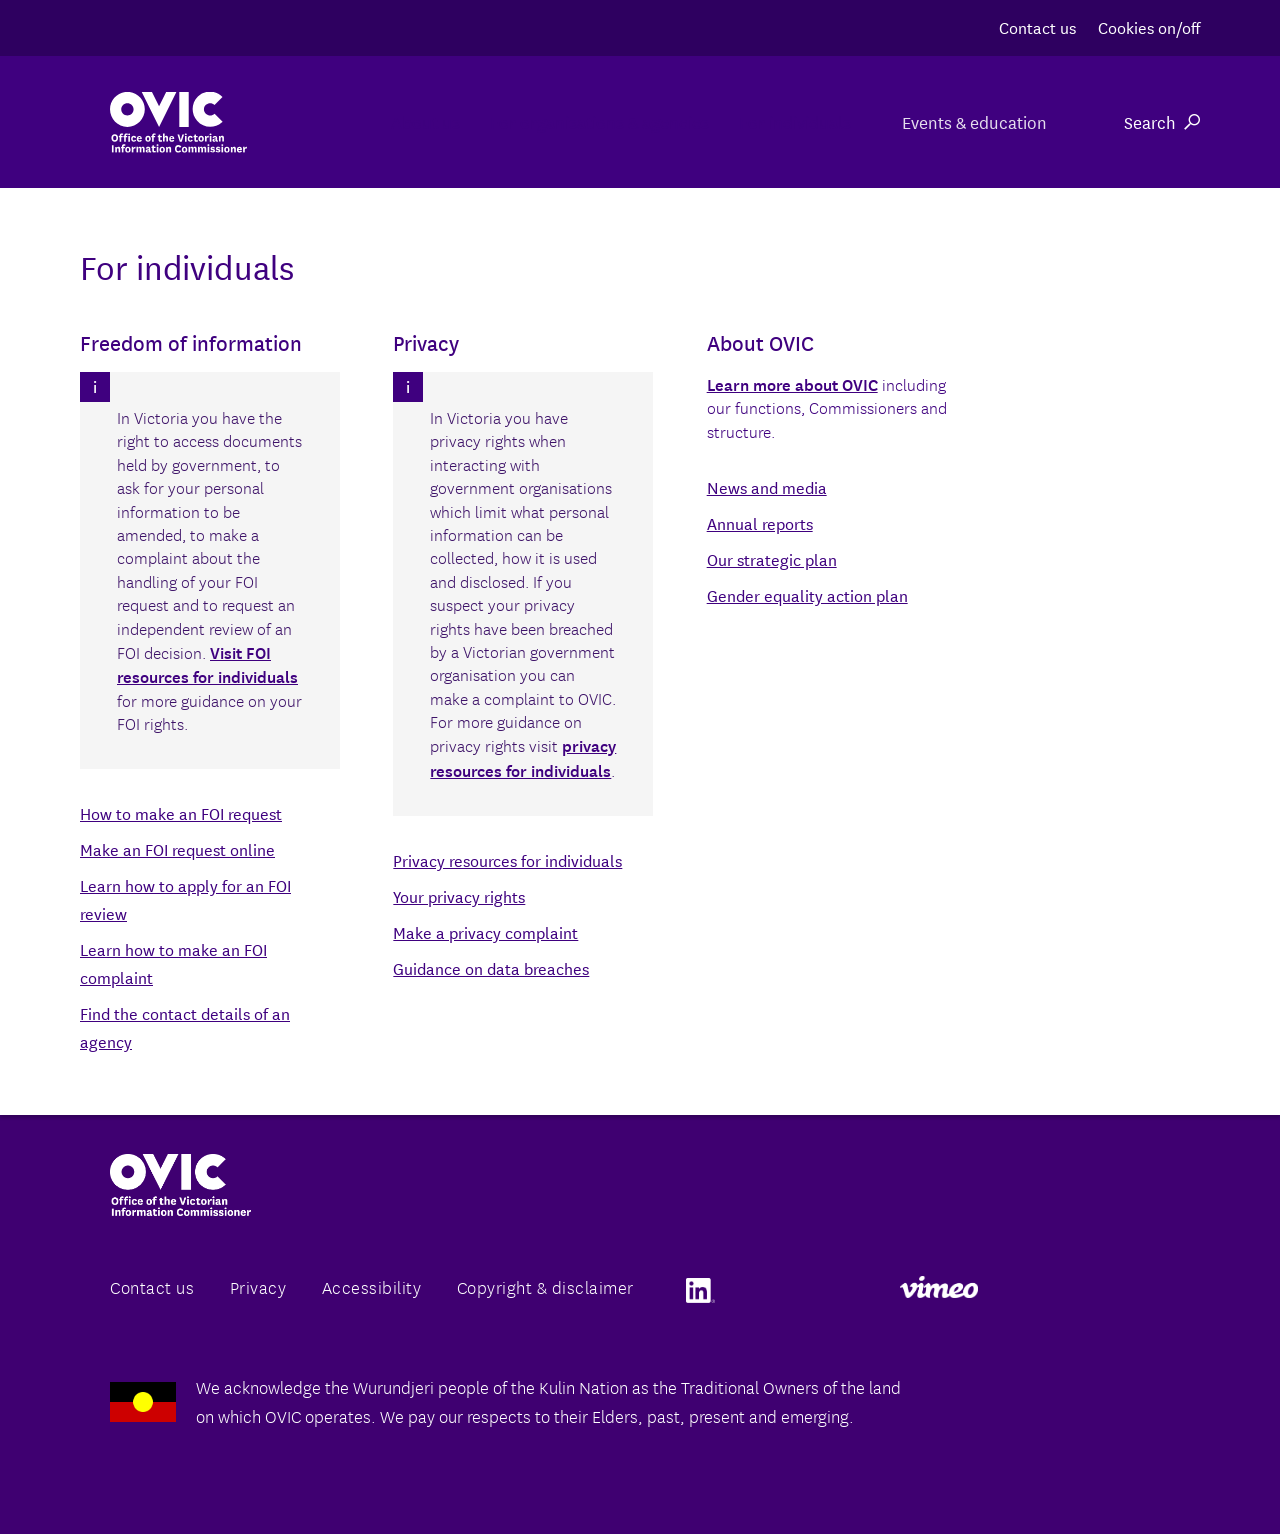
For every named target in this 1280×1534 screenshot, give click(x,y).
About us (293, 121)
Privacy (258, 1286)
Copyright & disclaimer (545, 1286)
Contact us (1037, 26)
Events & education (971, 121)
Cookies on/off (1149, 26)
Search (1162, 121)
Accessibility (372, 1286)
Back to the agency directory (218, 963)
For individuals (763, 121)
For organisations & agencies (517, 121)
